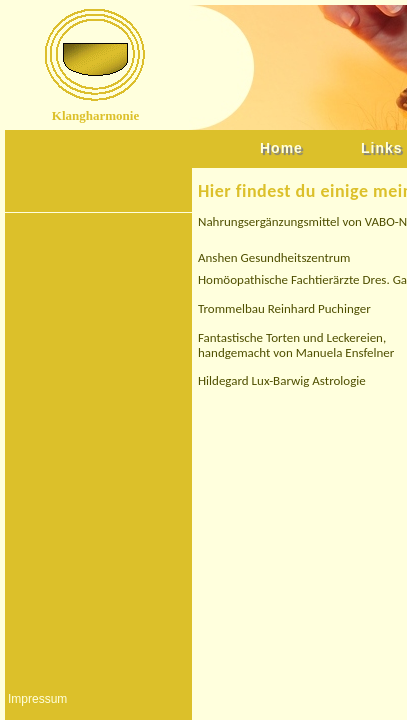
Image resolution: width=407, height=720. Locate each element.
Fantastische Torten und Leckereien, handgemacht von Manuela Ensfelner (296, 345)
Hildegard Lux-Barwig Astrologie (282, 380)
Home (281, 148)
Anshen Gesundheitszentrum (274, 257)
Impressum (37, 699)
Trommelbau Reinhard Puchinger (284, 308)
